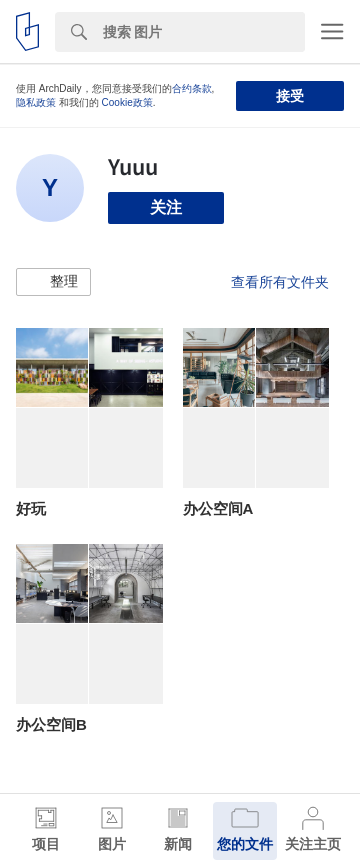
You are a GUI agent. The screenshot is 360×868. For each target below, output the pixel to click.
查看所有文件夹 (280, 282)
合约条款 (192, 88)
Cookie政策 (127, 102)
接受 (290, 96)
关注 (166, 207)
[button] (53, 282)
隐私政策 (36, 102)
